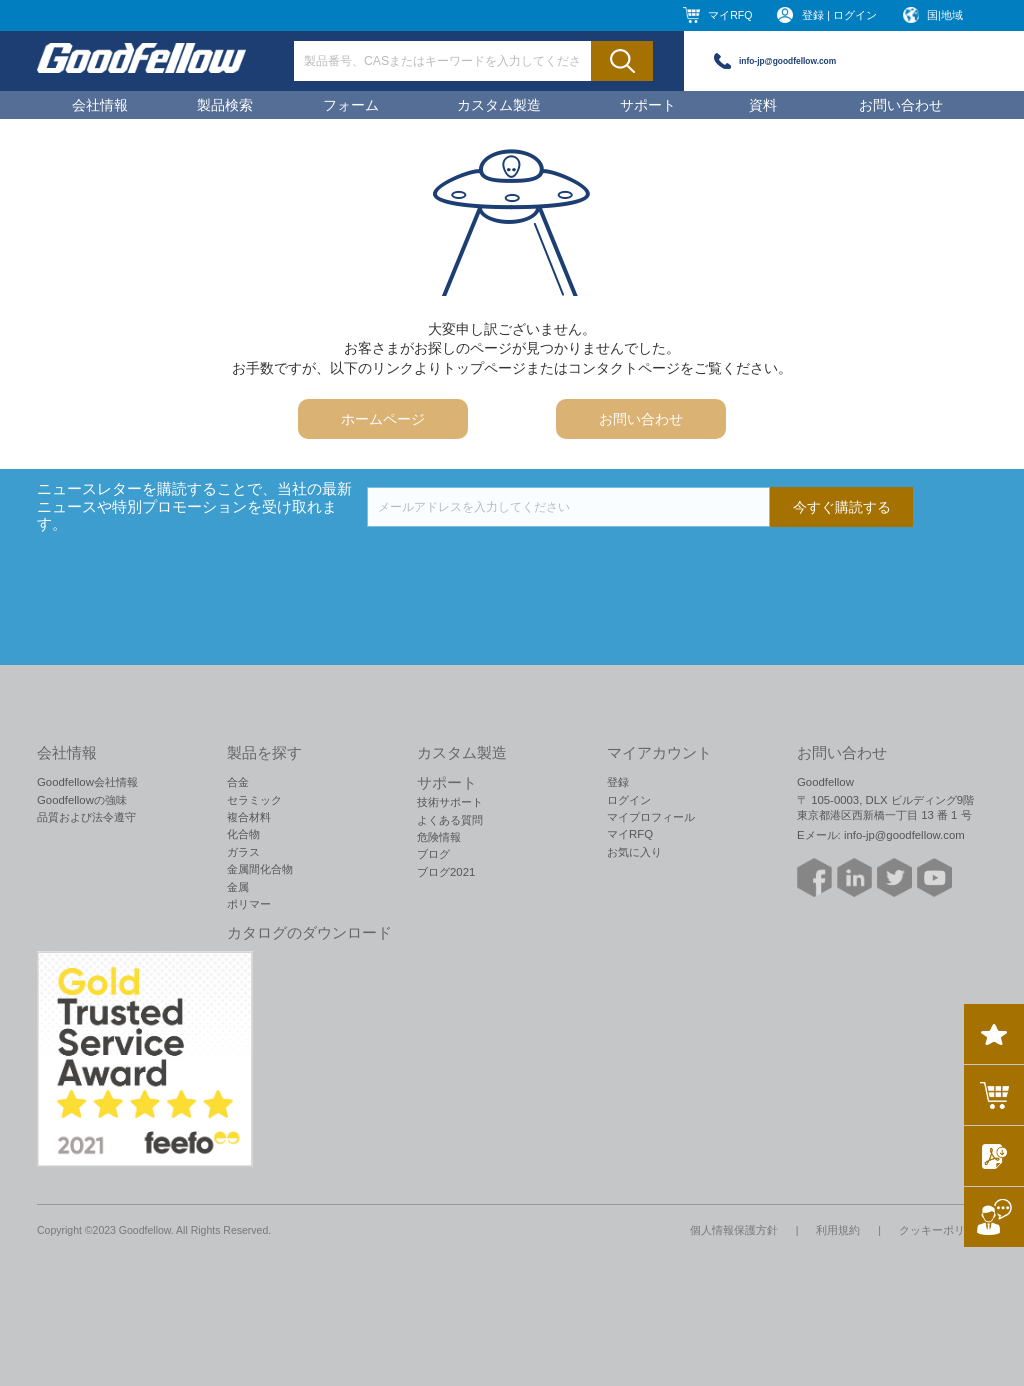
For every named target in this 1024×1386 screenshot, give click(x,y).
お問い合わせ (901, 105)
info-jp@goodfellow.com (787, 61)
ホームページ (383, 419)
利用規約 (838, 1230)
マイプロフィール (651, 817)
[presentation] (519, 566)
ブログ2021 (446, 872)
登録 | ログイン (839, 15)
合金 (238, 782)
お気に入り (634, 852)
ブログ (433, 854)
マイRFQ (730, 15)
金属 (238, 887)
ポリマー (249, 904)
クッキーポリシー (943, 1230)
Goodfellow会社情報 (87, 782)
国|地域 (945, 15)
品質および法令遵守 (86, 817)
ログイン (629, 800)
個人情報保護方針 (734, 1230)
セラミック (254, 800)
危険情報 (439, 837)
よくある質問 (450, 820)
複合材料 (249, 817)
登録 (618, 782)
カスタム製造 (499, 105)
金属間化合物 (260, 869)
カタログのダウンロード (309, 933)
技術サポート (450, 802)
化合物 (243, 834)
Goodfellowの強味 (82, 800)
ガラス (243, 852)
